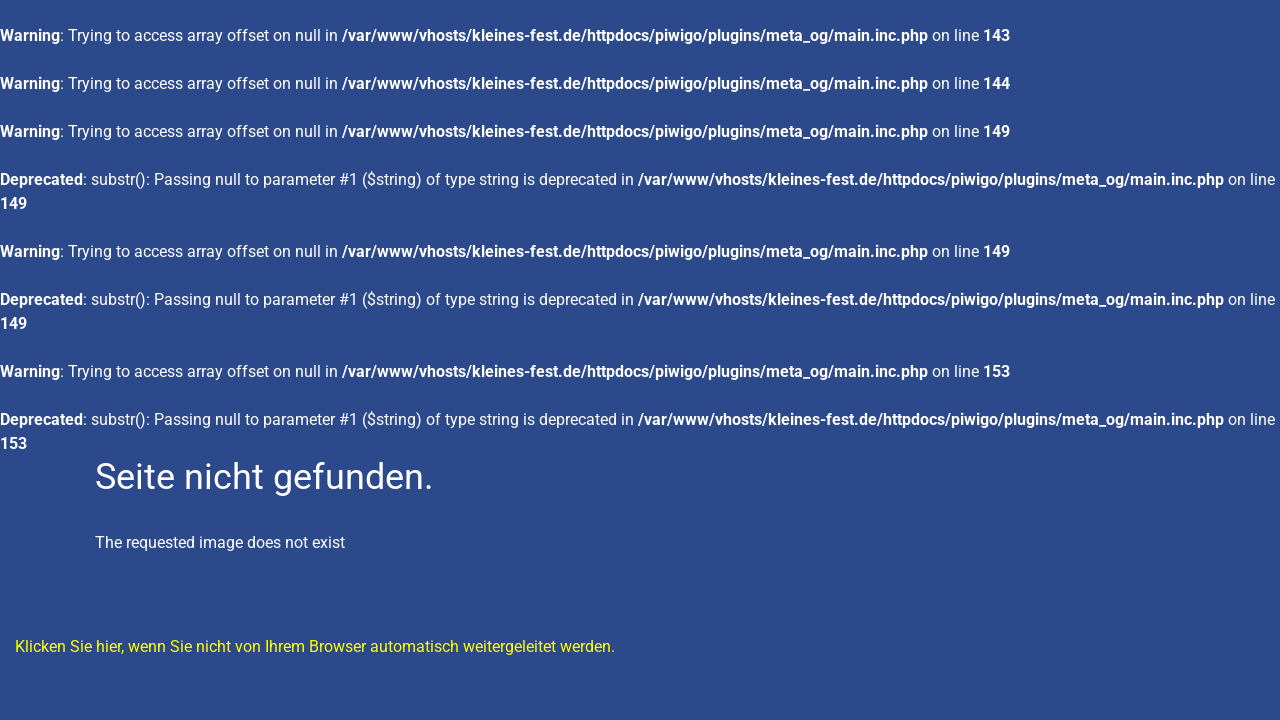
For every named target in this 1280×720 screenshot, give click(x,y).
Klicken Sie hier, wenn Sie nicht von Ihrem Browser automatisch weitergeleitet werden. (315, 646)
